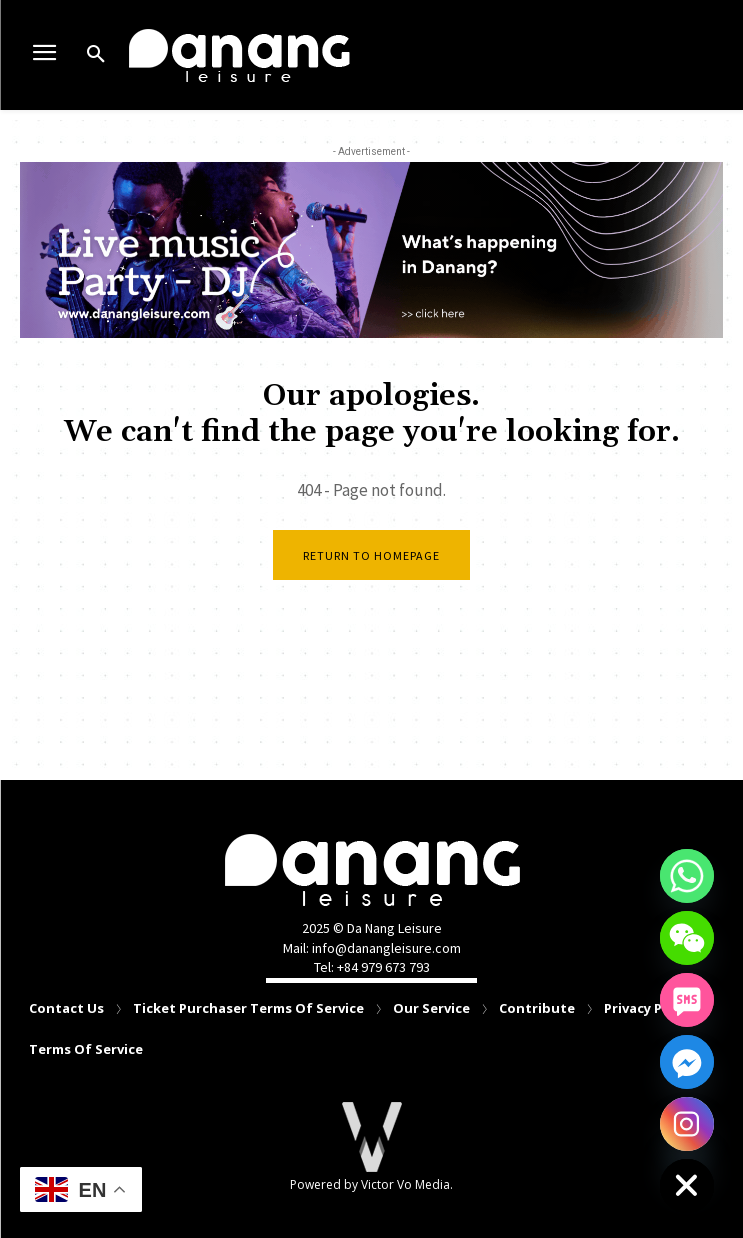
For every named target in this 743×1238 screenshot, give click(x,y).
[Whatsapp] (687, 876)
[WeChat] (687, 938)
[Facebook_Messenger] (687, 1062)
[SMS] (687, 1000)
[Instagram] (687, 1124)
